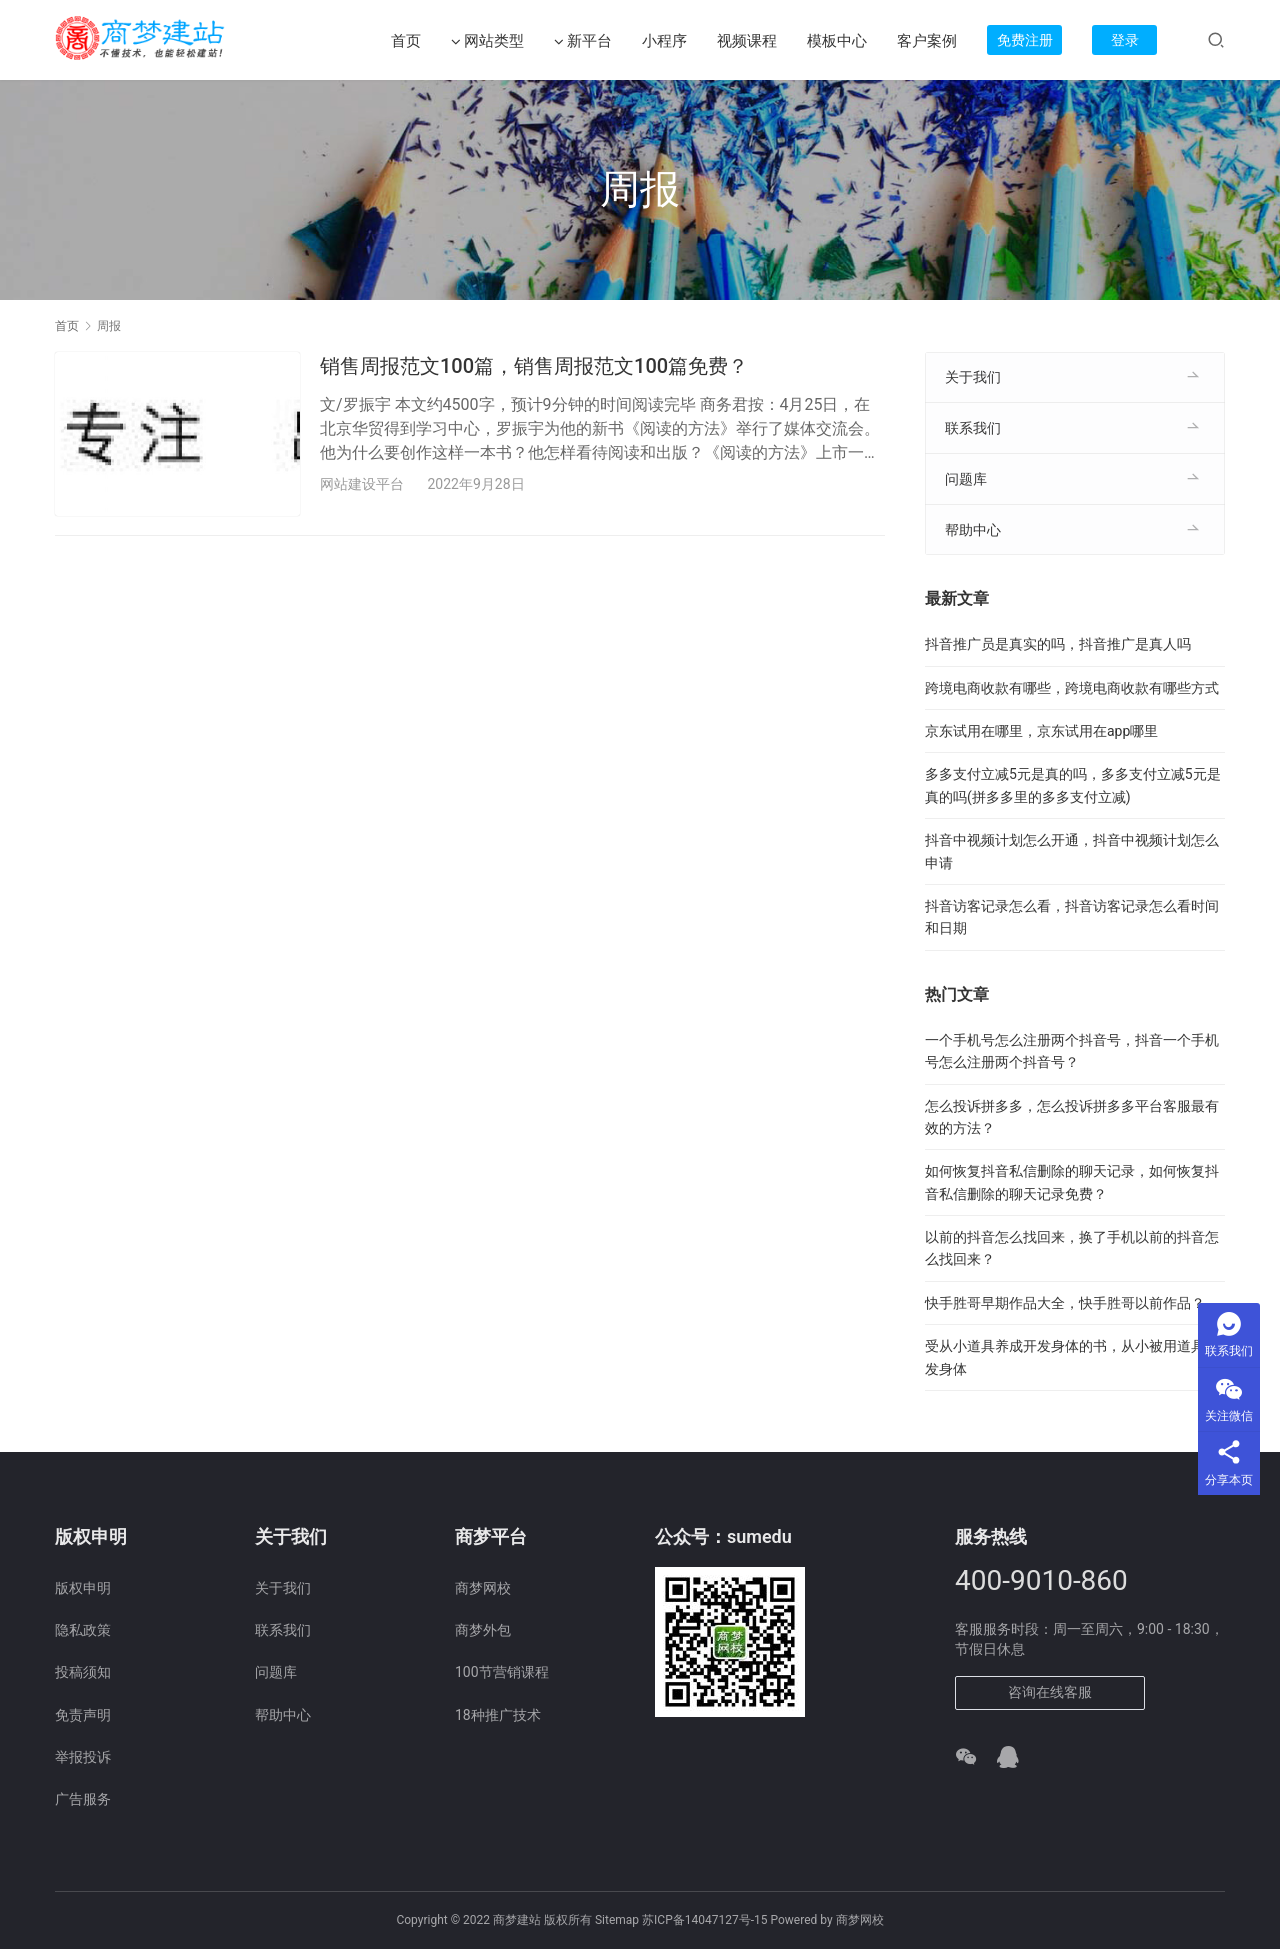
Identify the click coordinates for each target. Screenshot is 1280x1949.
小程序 (664, 41)
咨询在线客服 (1050, 1692)
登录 (1125, 40)
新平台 (583, 41)
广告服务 (83, 1799)
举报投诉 (83, 1757)
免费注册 (1025, 40)
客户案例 (927, 41)
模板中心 (837, 41)
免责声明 (83, 1715)
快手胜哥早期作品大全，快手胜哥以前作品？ (1065, 1303)
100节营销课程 (502, 1672)
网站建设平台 (362, 484)
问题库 (966, 479)
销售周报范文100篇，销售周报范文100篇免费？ (534, 366)
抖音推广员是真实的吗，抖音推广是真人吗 (1058, 644)
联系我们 (973, 428)
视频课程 (747, 41)
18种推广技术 (498, 1715)
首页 (406, 41)
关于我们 (973, 377)
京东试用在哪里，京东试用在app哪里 (1041, 731)
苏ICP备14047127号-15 (704, 1920)
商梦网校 (483, 1588)
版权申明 (83, 1588)
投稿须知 (83, 1672)
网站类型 (487, 41)
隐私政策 (83, 1630)
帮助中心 (973, 530)
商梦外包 (483, 1630)
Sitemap (617, 1920)
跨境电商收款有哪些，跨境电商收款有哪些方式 (1072, 688)
